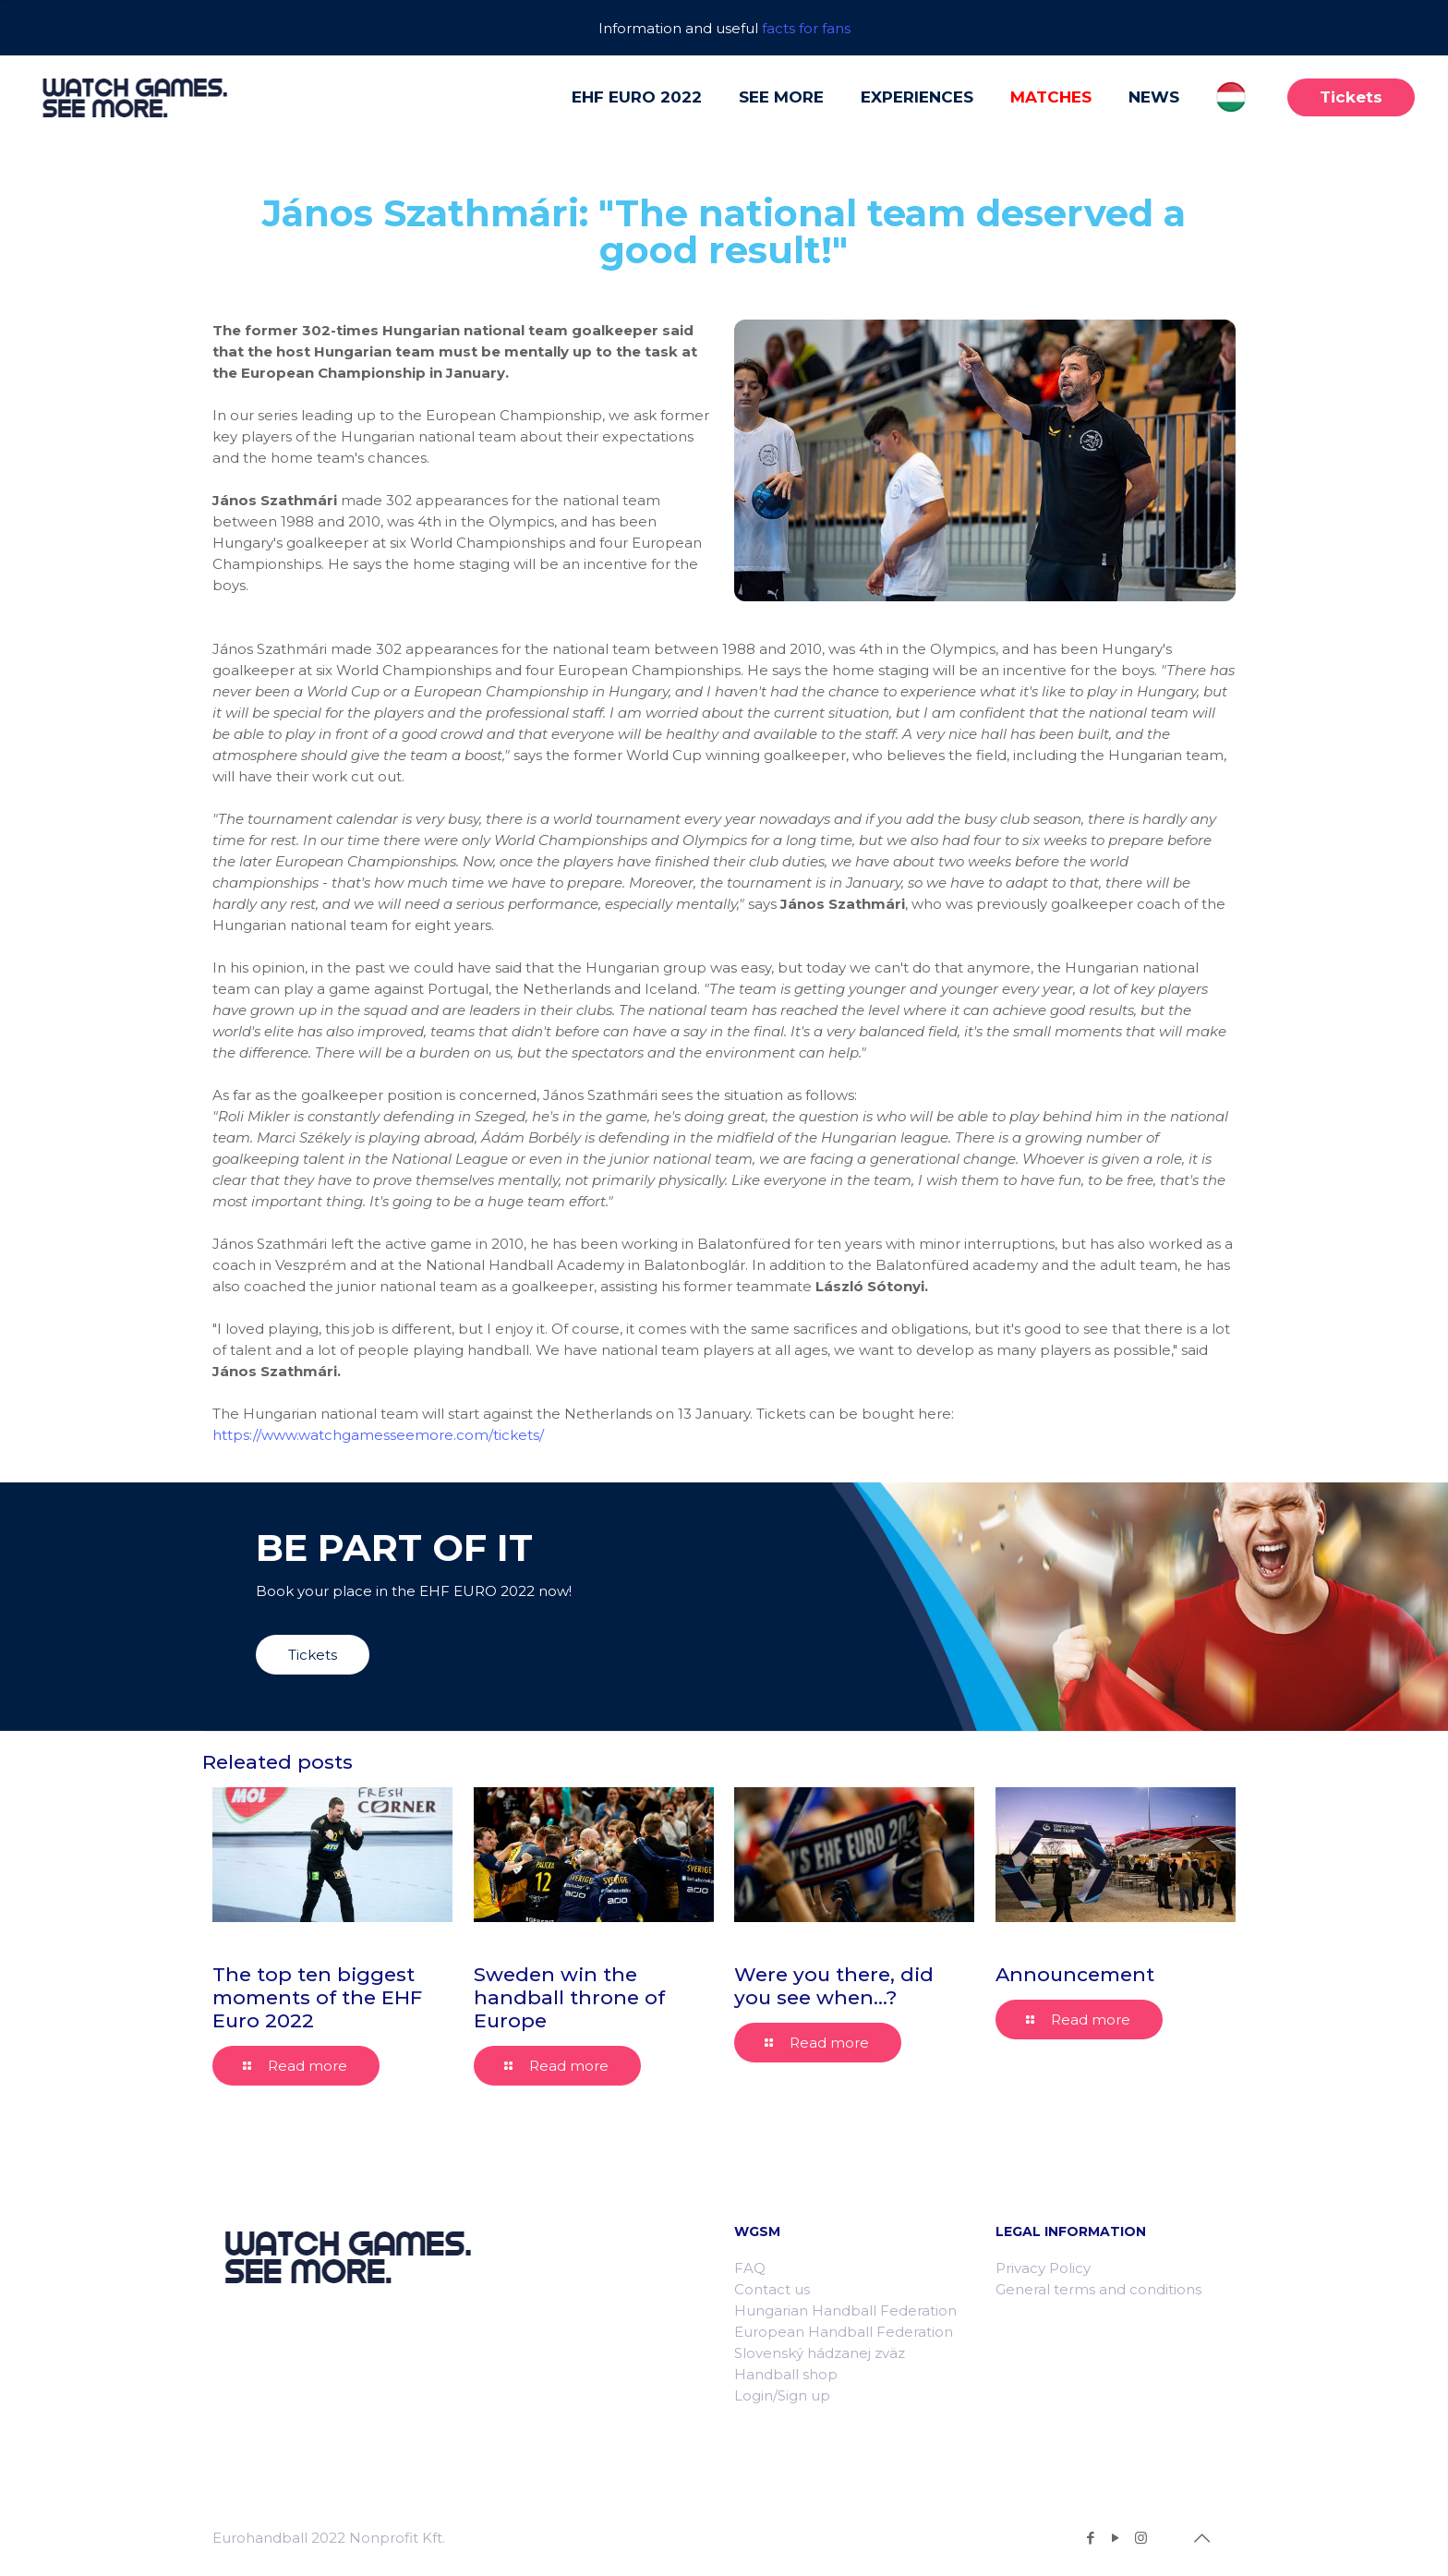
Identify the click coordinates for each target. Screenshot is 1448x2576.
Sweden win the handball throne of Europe (569, 1997)
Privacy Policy (1043, 2268)
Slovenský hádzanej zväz (819, 2353)
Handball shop (786, 2374)
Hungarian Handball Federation (845, 2310)
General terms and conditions (1098, 2289)
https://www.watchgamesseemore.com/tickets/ (378, 1435)
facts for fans (806, 28)
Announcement (1075, 1974)
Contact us (772, 2289)
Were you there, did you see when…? (834, 1986)
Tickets (1351, 97)
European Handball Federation (843, 2331)
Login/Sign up (782, 2395)
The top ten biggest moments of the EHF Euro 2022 (317, 1997)
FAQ (750, 2268)
